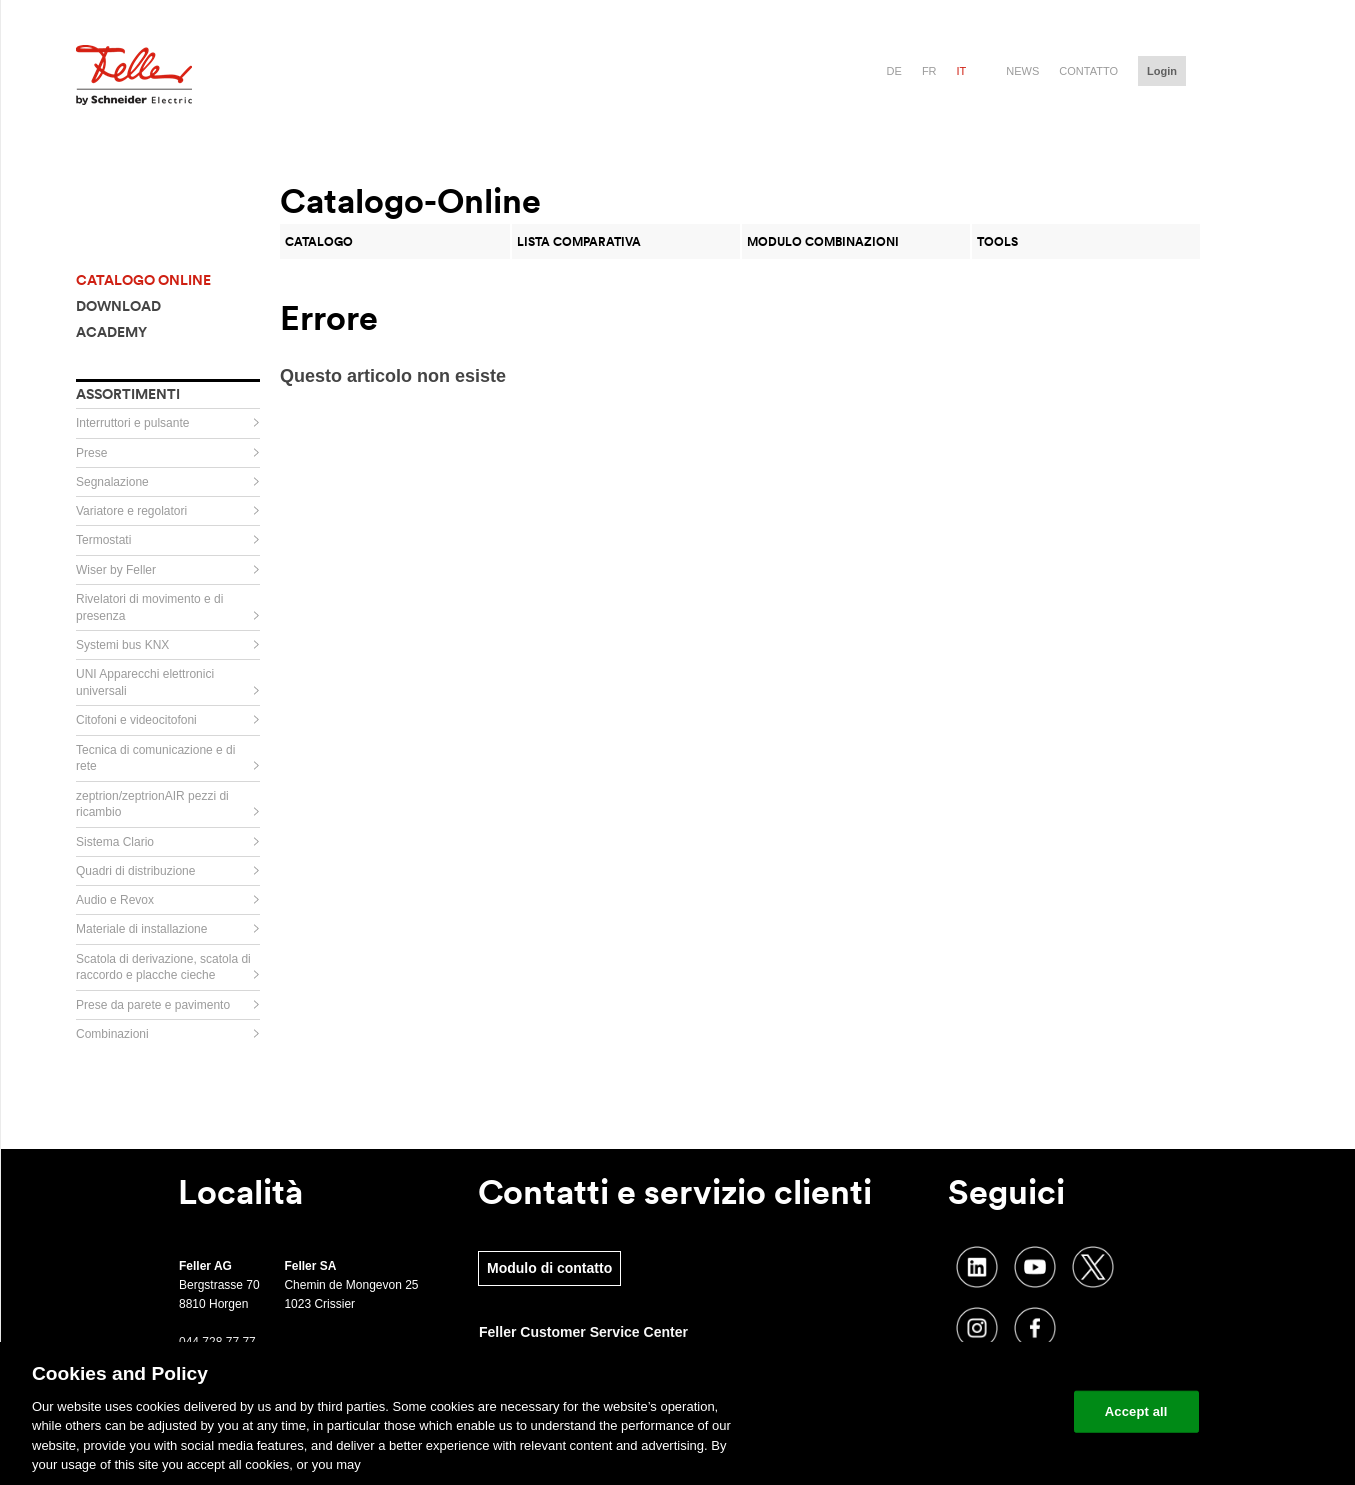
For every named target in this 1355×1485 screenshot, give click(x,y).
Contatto (1088, 71)
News (1022, 71)
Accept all (1136, 1411)
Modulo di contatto (549, 1268)
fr (929, 71)
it (962, 71)
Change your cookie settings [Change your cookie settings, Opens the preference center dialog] (965, 1411)
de (894, 71)
